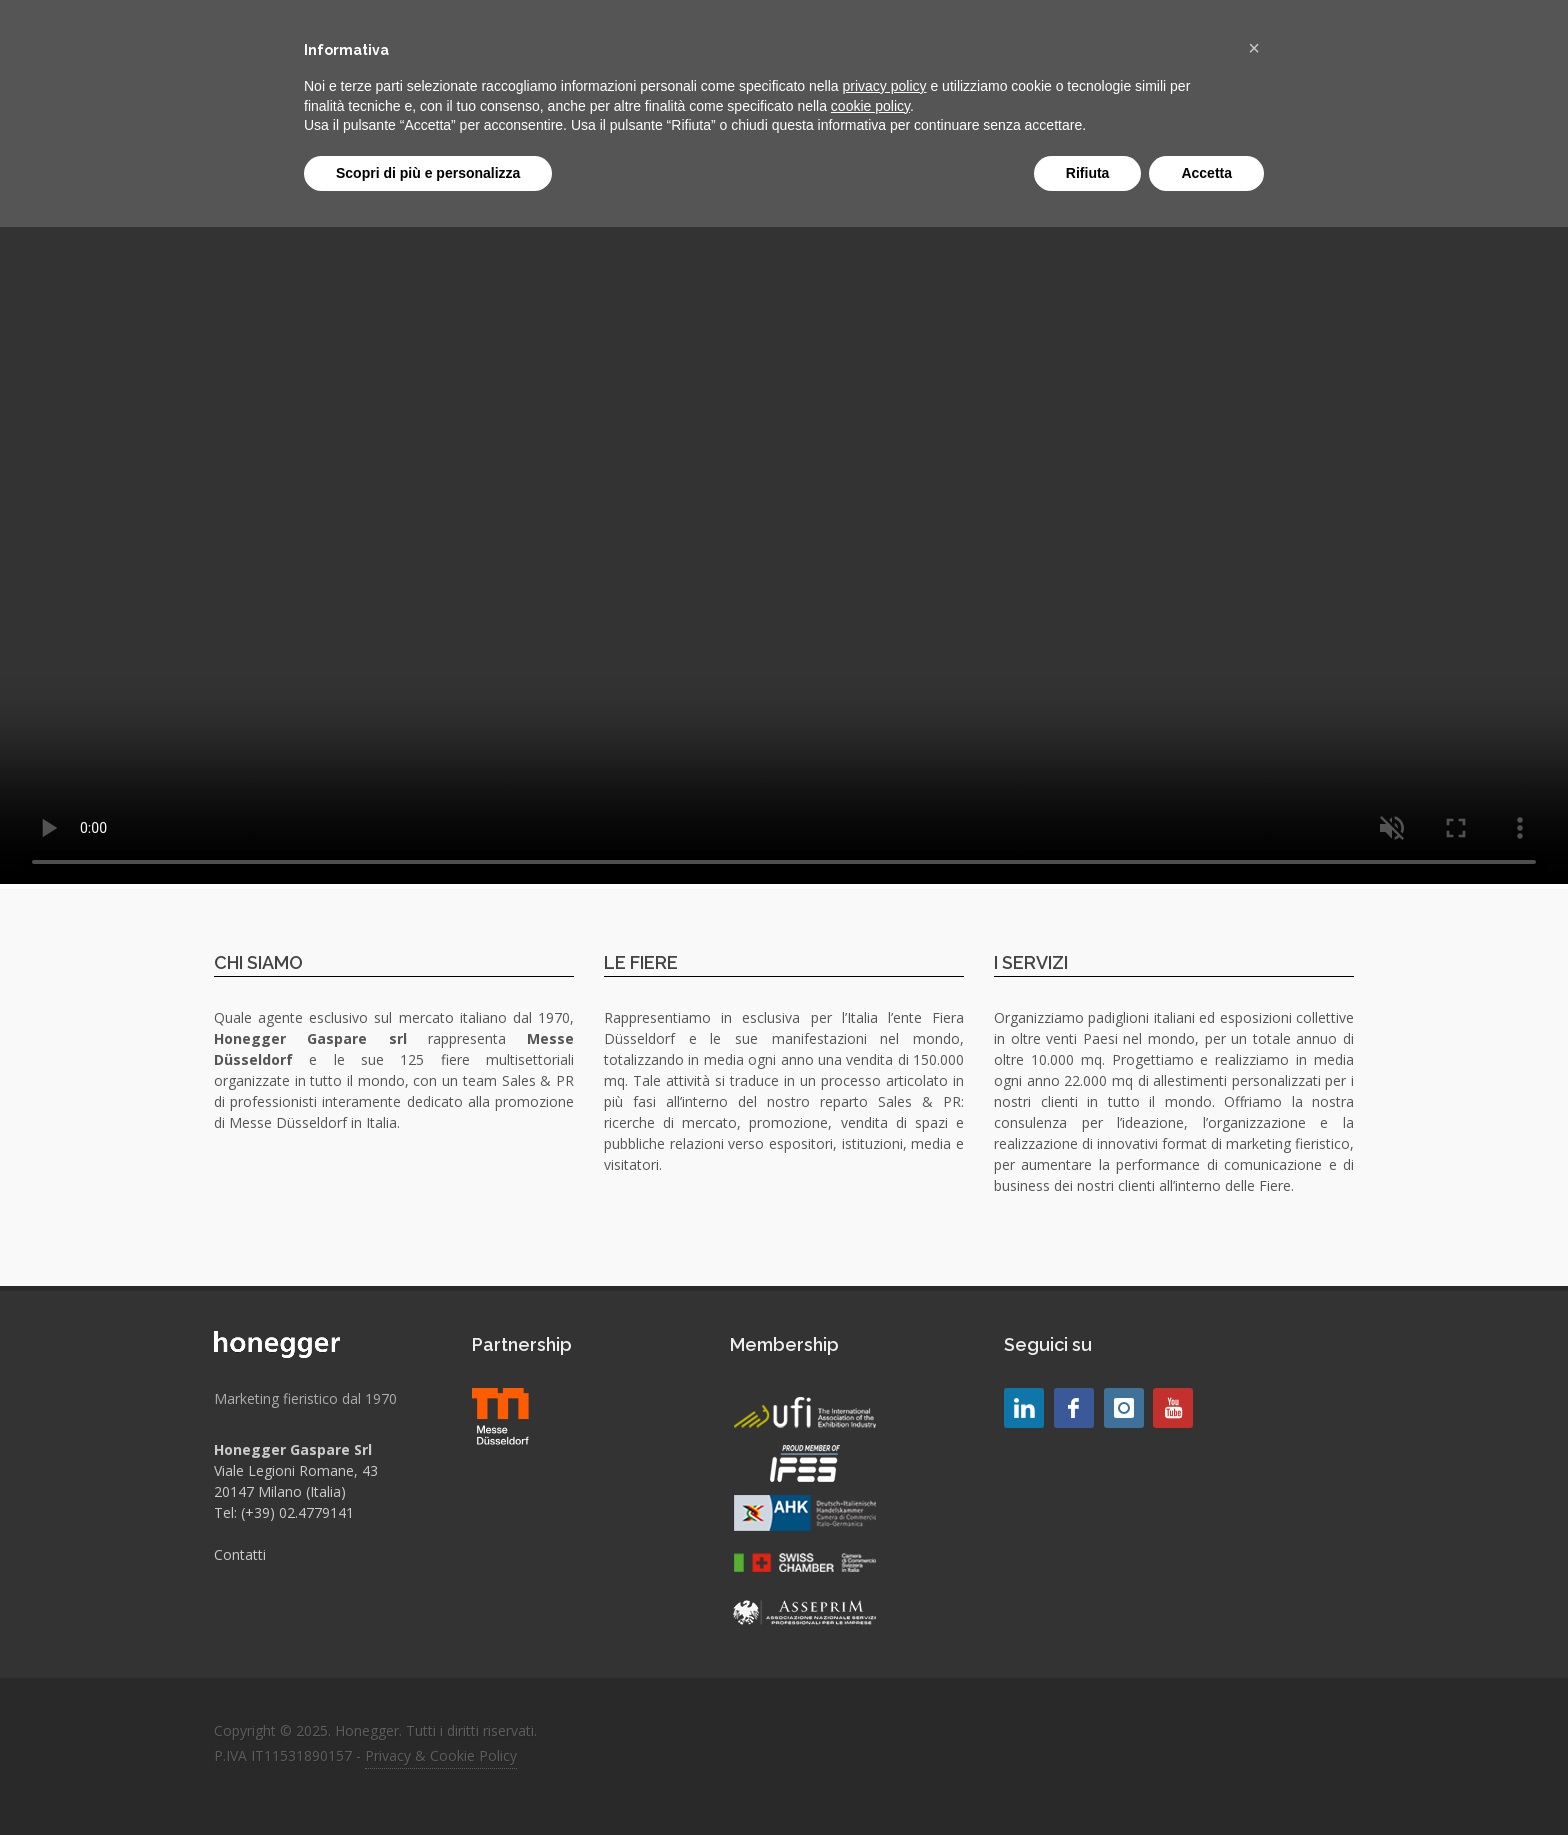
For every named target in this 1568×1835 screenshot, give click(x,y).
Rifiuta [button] (1088, 173)
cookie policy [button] (870, 106)
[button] (1254, 48)
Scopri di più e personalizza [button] (428, 173)
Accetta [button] (1206, 173)
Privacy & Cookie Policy (441, 1755)
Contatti (240, 1554)
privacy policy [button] (885, 86)
